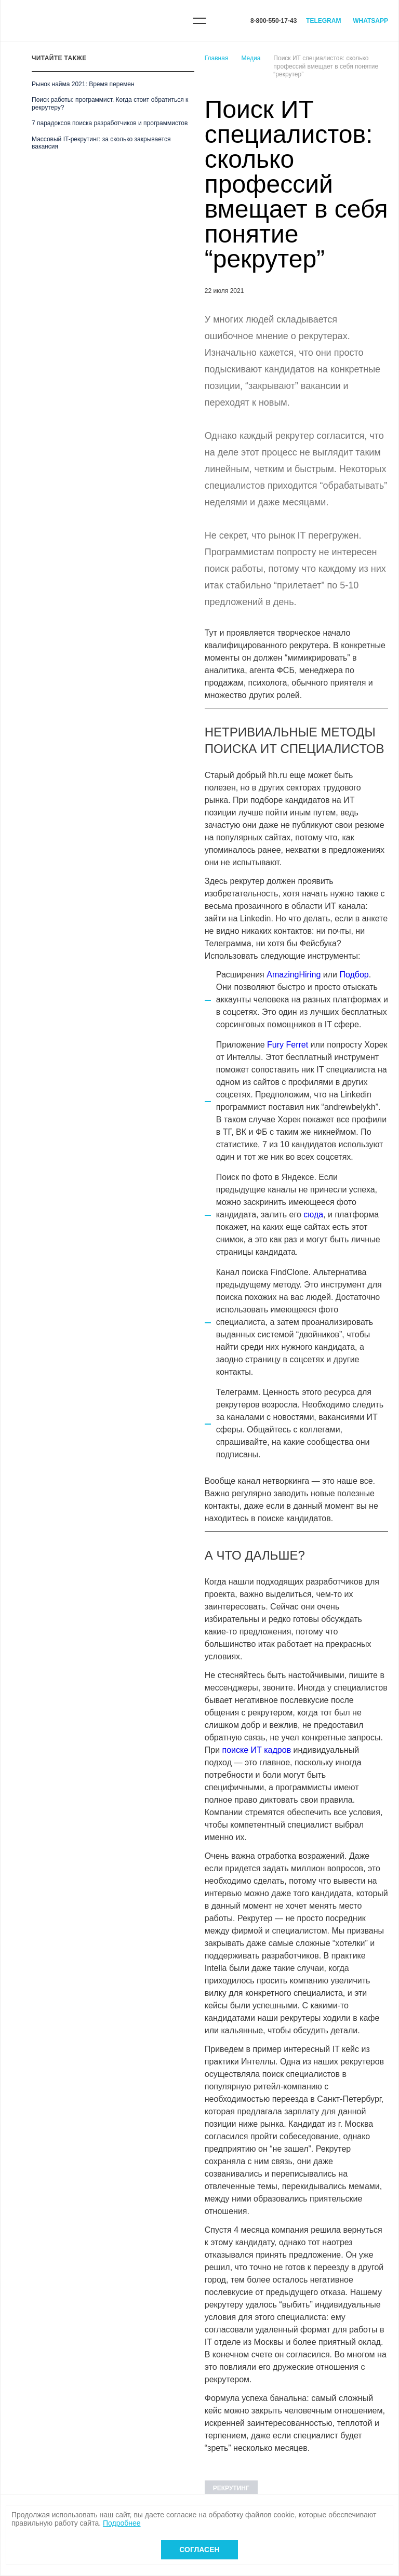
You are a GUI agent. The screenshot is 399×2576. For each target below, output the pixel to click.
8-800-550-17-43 (273, 20)
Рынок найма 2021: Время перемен (83, 84)
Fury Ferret (287, 1044)
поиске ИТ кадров (256, 1750)
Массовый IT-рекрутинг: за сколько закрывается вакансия (101, 143)
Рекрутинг (231, 2488)
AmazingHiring (294, 974)
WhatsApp (370, 20)
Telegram (323, 20)
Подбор (353, 974)
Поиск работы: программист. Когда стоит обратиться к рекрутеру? (110, 103)
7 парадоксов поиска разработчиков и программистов (110, 123)
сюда (313, 1214)
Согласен (199, 2549)
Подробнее (122, 2523)
